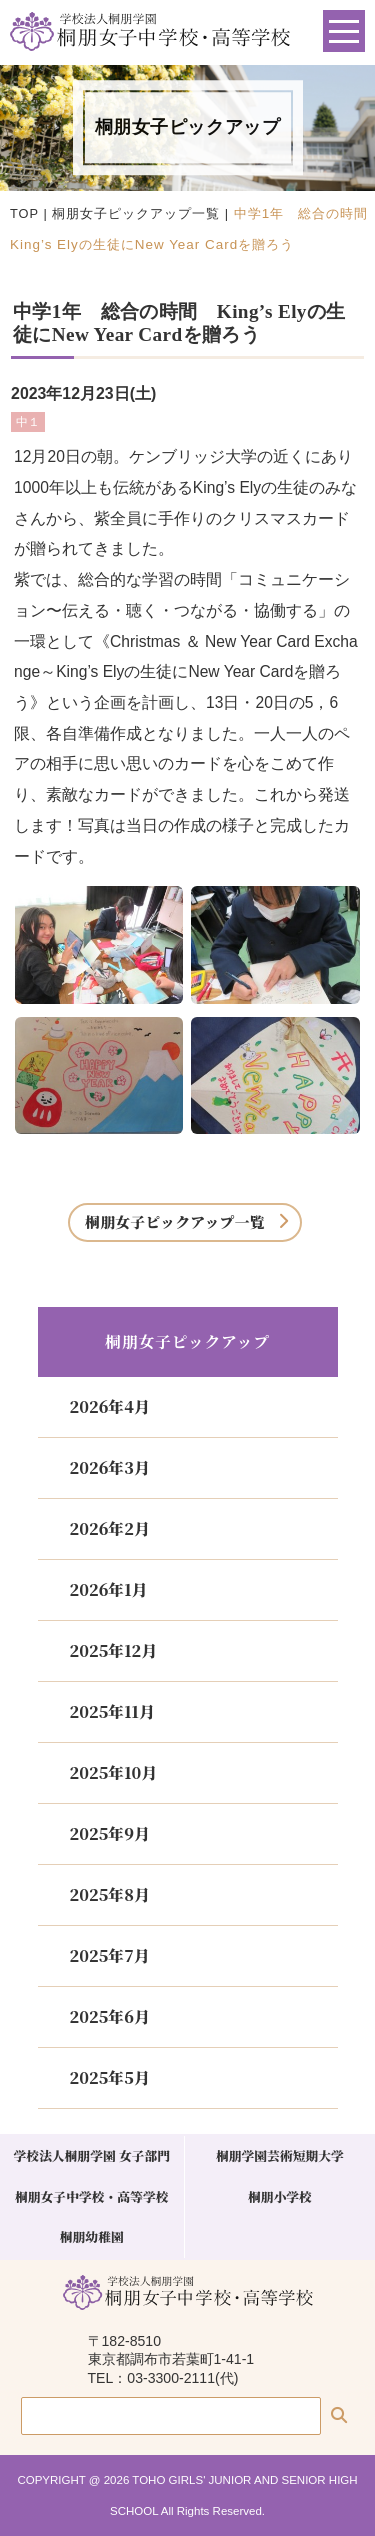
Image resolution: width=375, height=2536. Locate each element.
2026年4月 (110, 1406)
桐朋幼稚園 (92, 2236)
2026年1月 (109, 1589)
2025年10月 (114, 1772)
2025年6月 (110, 2016)
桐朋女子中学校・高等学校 (92, 2196)
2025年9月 (110, 1833)
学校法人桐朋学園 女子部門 (91, 2155)
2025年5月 (110, 2077)
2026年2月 (110, 1528)
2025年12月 (114, 1650)
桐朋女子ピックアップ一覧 (136, 213)
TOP (24, 213)
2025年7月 (110, 1955)
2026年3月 (110, 1467)
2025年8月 (110, 1894)
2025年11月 (112, 1711)
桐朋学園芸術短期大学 (280, 2155)
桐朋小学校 (280, 2196)
